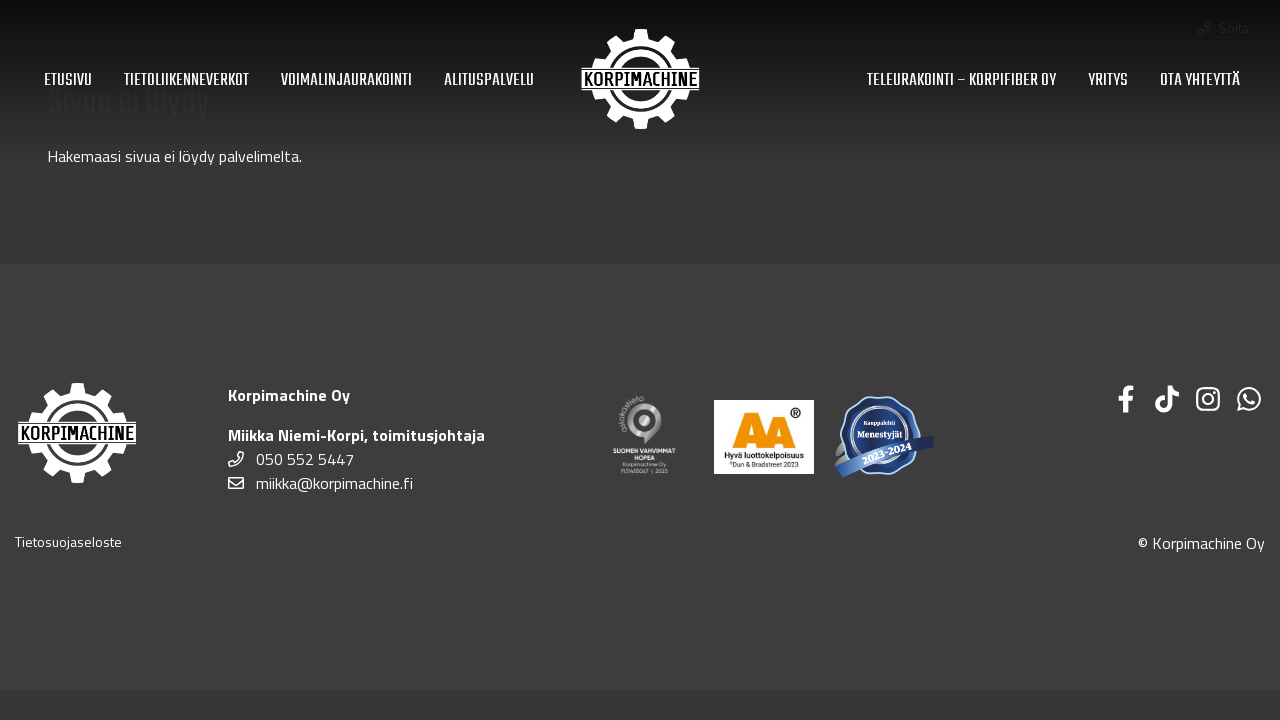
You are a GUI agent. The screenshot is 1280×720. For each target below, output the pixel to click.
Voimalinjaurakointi (346, 80)
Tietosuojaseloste (68, 541)
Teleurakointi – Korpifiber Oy (961, 80)
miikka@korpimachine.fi (320, 483)
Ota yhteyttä (1200, 80)
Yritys (1108, 80)
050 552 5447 (291, 459)
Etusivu (68, 80)
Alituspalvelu (489, 80)
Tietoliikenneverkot (186, 80)
